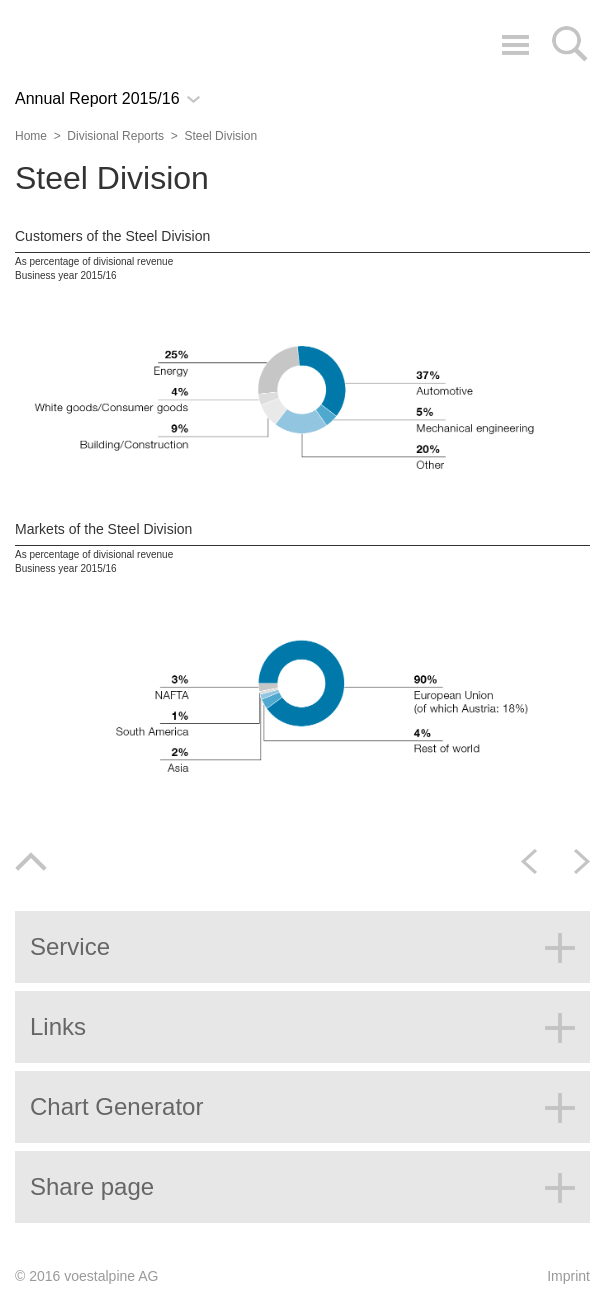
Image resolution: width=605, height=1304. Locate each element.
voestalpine (105, 43)
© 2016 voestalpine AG (86, 1276)
